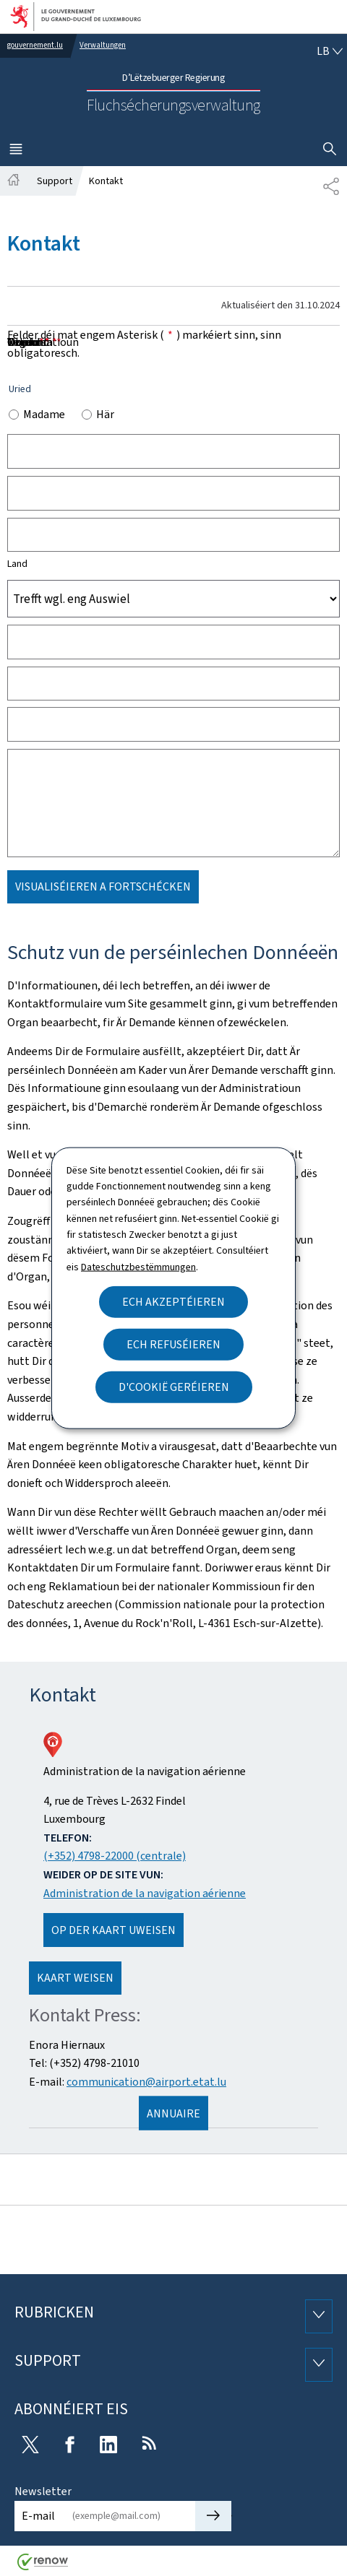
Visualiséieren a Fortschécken (103, 886)
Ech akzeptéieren (173, 1301)
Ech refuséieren (173, 1344)
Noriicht (32, 342)
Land (17, 564)
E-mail (38, 2515)
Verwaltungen (103, 45)
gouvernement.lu (35, 45)
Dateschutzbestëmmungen (138, 1266)
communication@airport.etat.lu (146, 2081)
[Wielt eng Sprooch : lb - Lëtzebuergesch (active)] (329, 51)
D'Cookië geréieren (174, 1387)
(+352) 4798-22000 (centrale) (114, 1855)
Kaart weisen (75, 1977)
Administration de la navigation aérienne (144, 1893)
